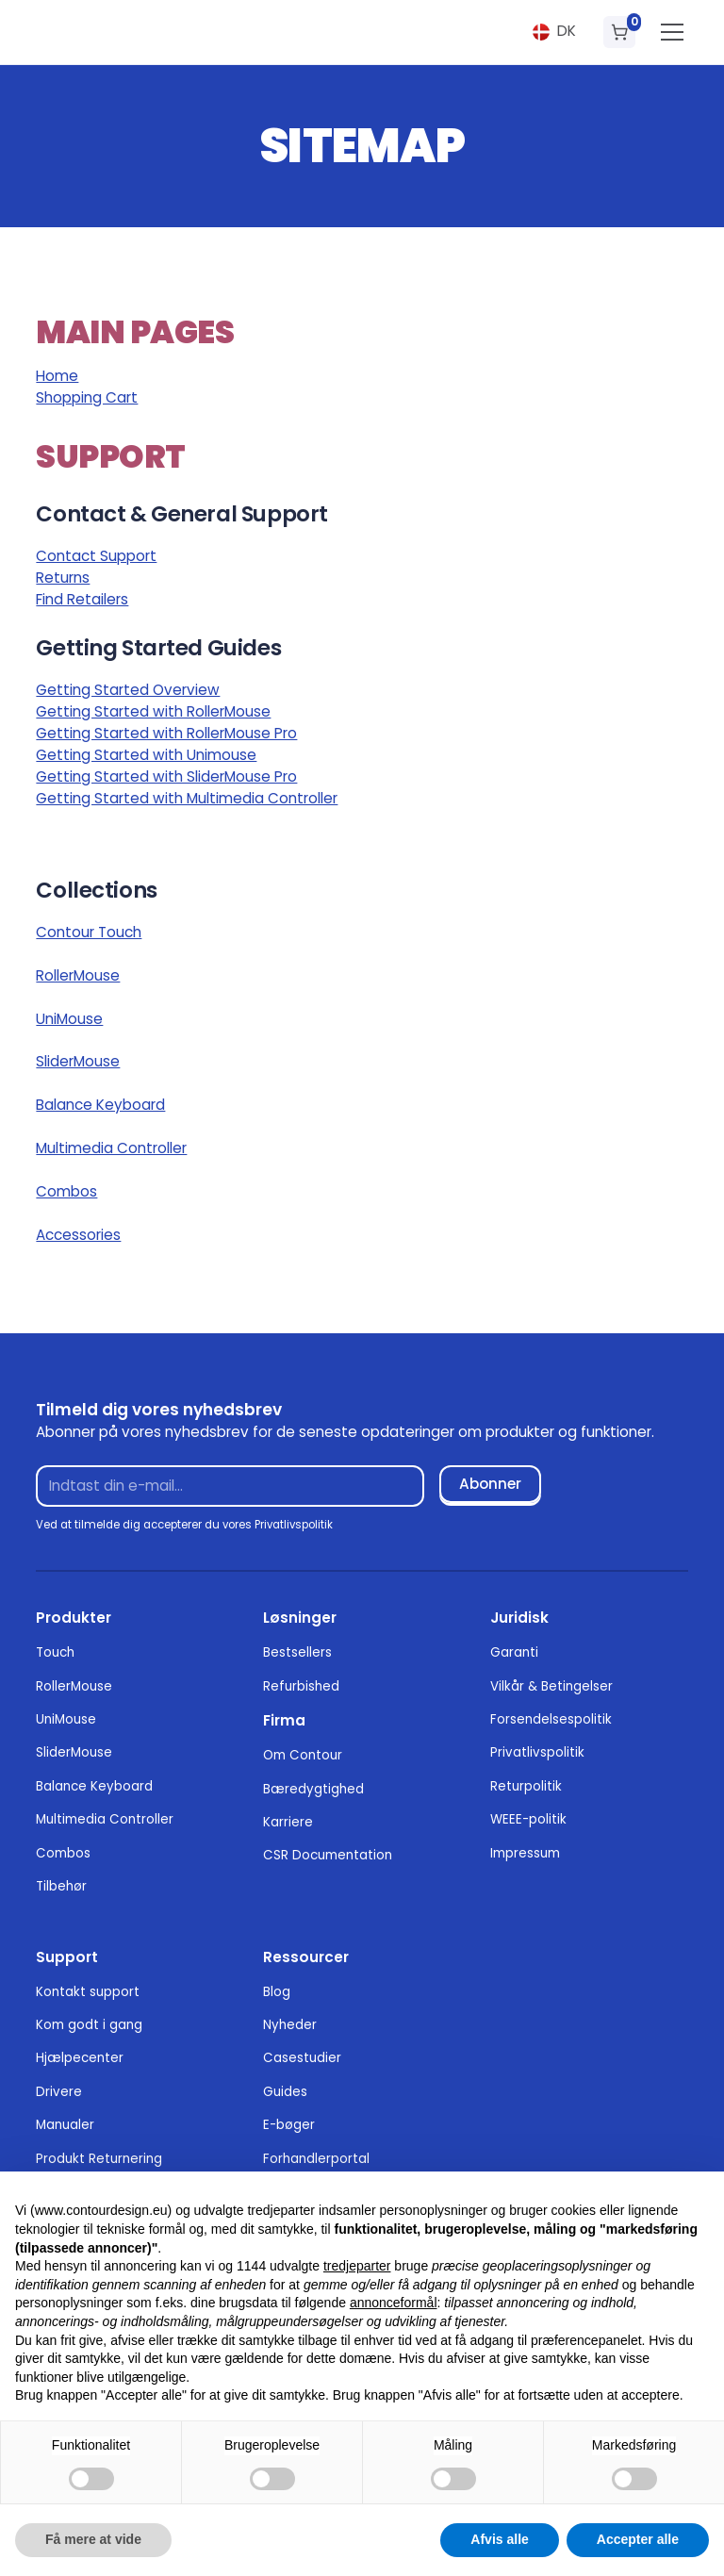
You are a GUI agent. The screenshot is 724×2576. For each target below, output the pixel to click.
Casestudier (302, 2058)
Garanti (514, 1652)
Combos (66, 1191)
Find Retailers (82, 599)
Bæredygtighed (313, 1789)
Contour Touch (88, 932)
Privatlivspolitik (537, 1752)
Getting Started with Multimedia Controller (186, 798)
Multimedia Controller (111, 1148)
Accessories (78, 1235)
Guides (285, 2092)
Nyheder (290, 2025)
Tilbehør (61, 1886)
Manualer (65, 2125)
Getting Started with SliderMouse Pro (166, 776)
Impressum (525, 1853)
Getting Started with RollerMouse (153, 711)
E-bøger (289, 2125)
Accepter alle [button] (638, 2539)
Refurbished (301, 1686)
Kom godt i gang (89, 2025)
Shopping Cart (87, 397)
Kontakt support (88, 1992)
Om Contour (302, 1755)
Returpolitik (526, 1786)
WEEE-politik (528, 1819)
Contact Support (96, 556)
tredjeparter (357, 2265)
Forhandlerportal (316, 2159)
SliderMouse (78, 1061)
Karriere (288, 1822)
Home (57, 376)
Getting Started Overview (128, 690)
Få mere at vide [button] (93, 2539)
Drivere (59, 2092)
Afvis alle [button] (499, 2539)
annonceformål (393, 2302)
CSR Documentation (327, 1855)
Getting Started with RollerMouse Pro (166, 733)
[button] (553, 32)
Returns (63, 577)
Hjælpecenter (79, 2058)
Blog (276, 1992)
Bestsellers (297, 1652)
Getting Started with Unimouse (146, 755)
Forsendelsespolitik (551, 1719)
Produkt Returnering (99, 2159)
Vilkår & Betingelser (551, 1686)
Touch (55, 1652)
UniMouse (69, 1019)
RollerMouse (78, 975)
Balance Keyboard (100, 1105)
